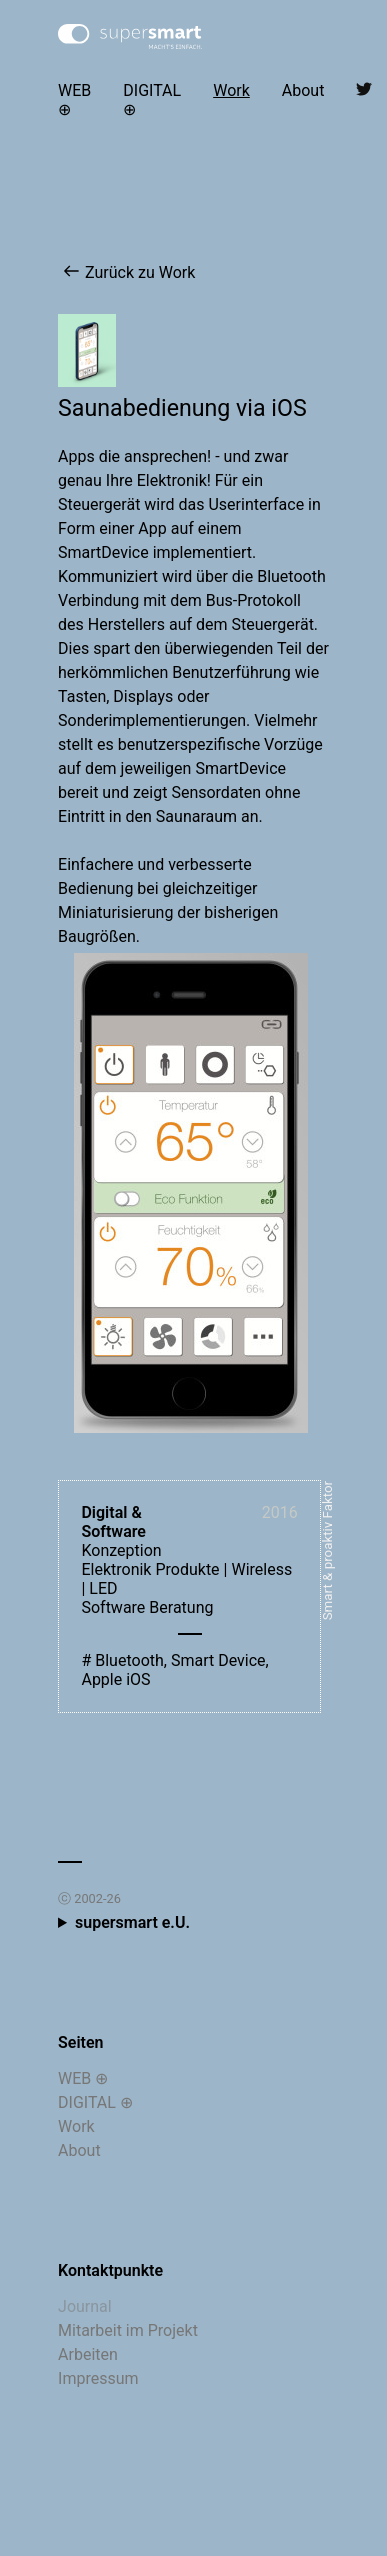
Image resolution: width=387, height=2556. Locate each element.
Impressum (98, 2378)
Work (231, 90)
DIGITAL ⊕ (152, 100)
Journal (85, 2306)
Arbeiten (88, 2354)
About (303, 90)
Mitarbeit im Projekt (128, 2330)
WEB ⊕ (74, 100)
